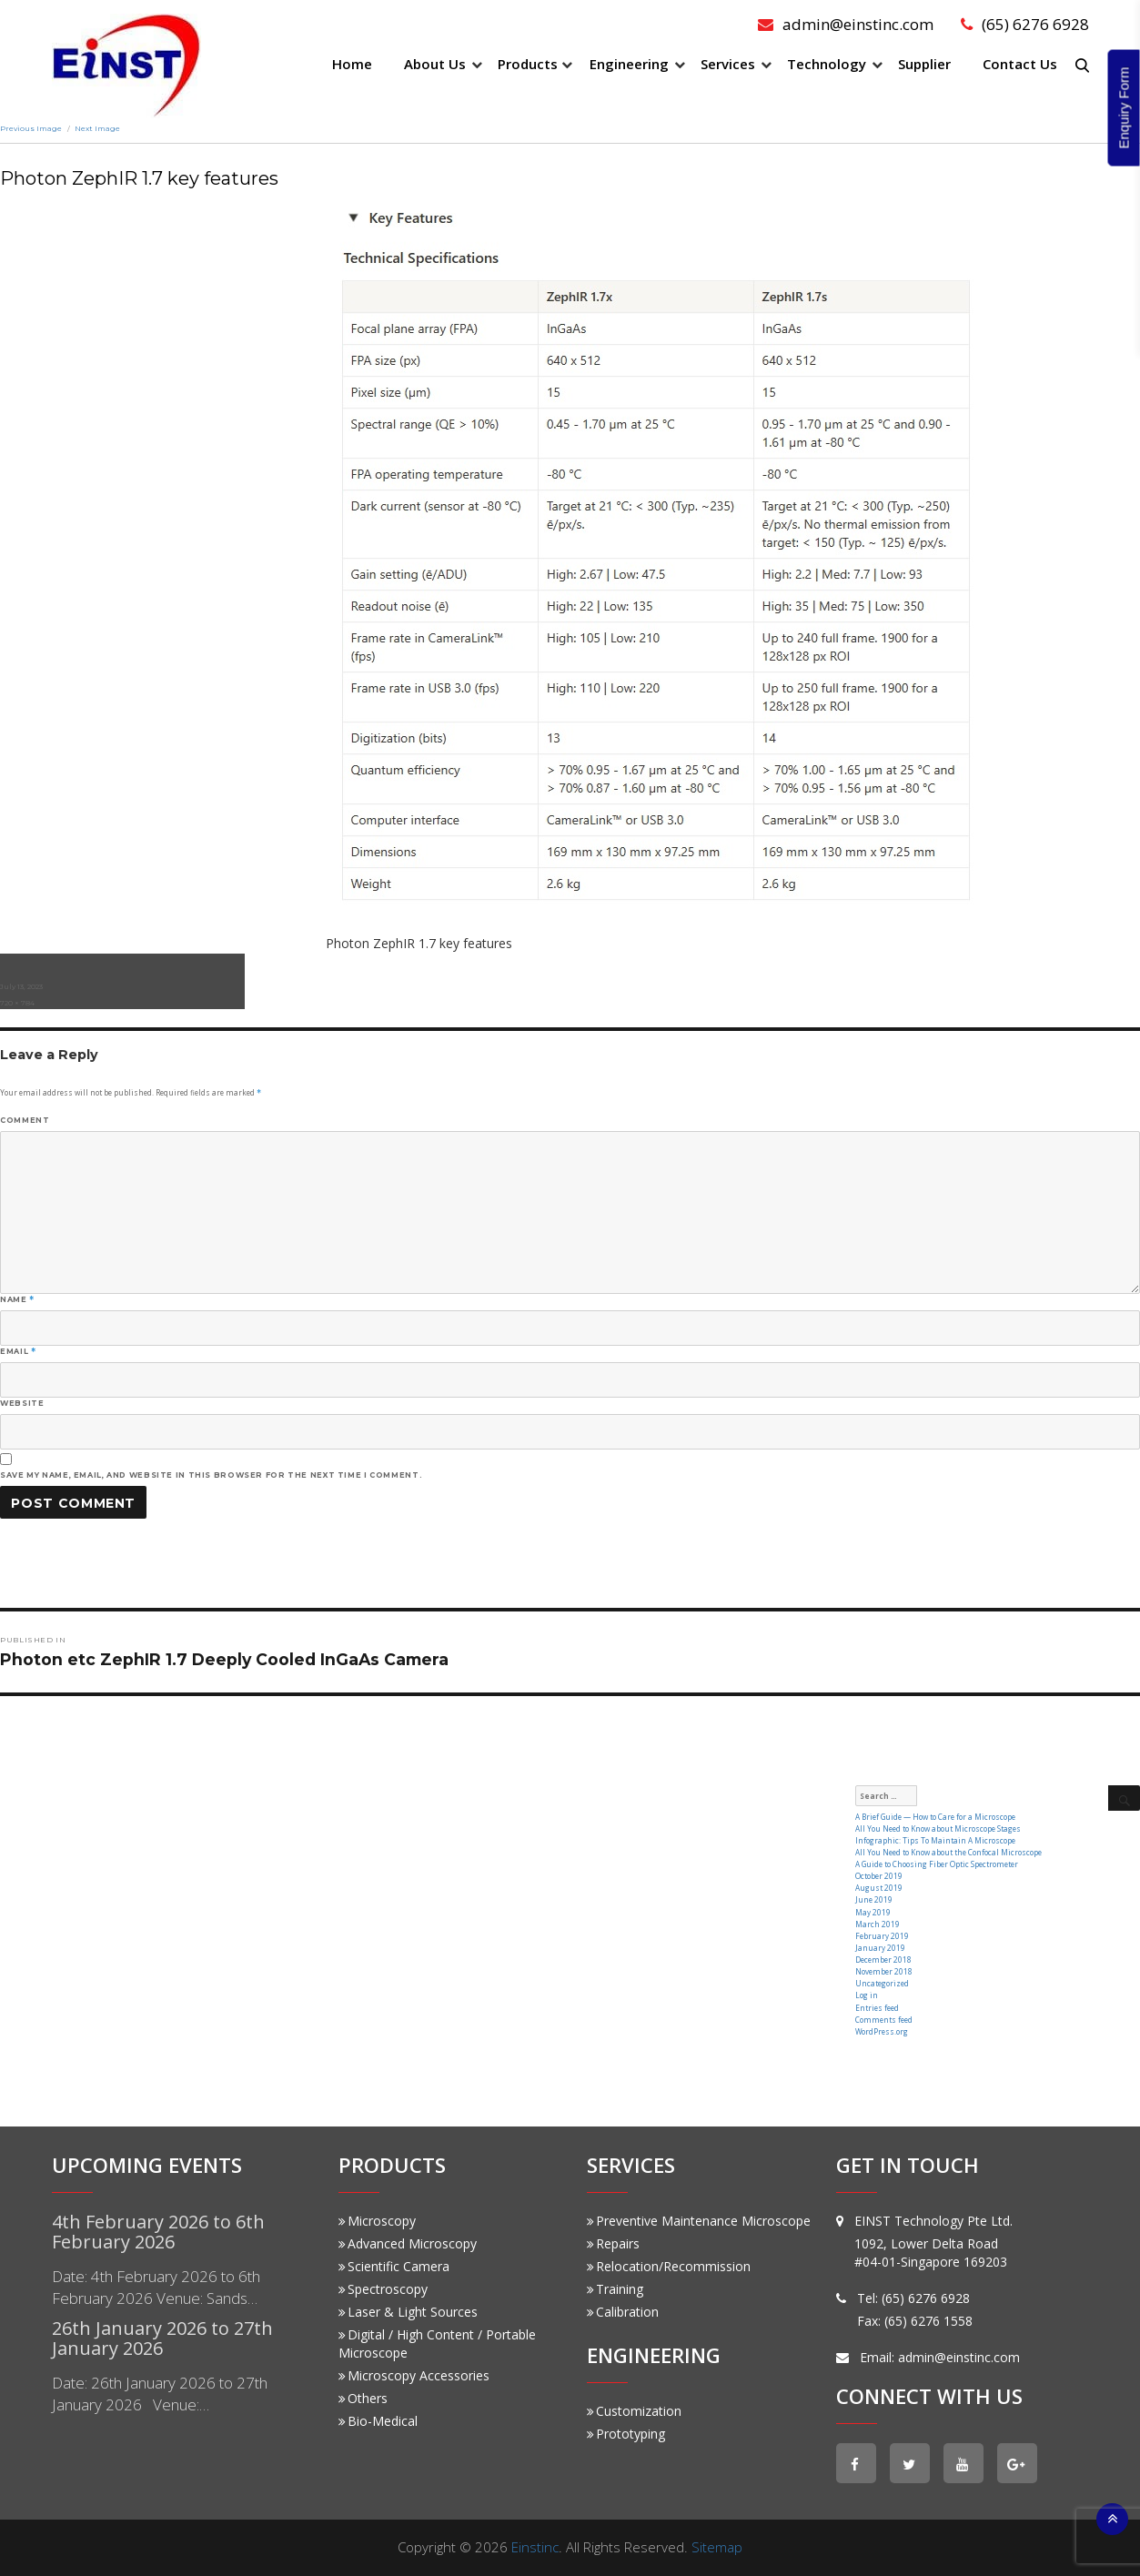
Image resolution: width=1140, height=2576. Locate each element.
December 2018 (883, 1960)
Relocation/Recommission (669, 2266)
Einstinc (535, 2547)
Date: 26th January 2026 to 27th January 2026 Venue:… (159, 2393)
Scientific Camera (393, 2266)
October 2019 (879, 1876)
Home (352, 64)
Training (615, 2289)
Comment (24, 1120)
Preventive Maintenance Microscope (699, 2220)
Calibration (623, 2311)
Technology (826, 64)
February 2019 (882, 1936)
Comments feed (884, 2020)
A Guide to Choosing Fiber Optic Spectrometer (936, 1864)
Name (17, 1299)
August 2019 (879, 1888)
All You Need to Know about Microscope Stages (938, 1828)
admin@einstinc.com (845, 24)
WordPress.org (881, 2031)
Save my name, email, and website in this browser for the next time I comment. (211, 1475)
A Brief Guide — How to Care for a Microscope (935, 1817)
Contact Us (1020, 64)
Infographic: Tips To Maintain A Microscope (935, 1840)
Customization (634, 2410)
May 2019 (873, 1912)
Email (17, 1351)
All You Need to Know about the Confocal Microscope (948, 1852)
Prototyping (626, 2433)
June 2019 (874, 1899)
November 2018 (884, 1971)
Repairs (613, 2243)
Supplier (924, 64)
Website (22, 1403)
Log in (866, 1995)
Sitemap (716, 2547)
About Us (435, 64)
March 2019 (877, 1924)
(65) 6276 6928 (1025, 24)
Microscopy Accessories (413, 2375)
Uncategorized (882, 1983)
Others (363, 2398)
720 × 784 (17, 1002)
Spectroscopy (383, 2289)
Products (528, 64)
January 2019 (880, 1948)
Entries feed (877, 2008)
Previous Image (31, 128)
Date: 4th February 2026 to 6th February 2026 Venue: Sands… (156, 2287)
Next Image (97, 128)
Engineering (629, 64)
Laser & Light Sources (408, 2311)
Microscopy (377, 2220)
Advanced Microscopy (407, 2243)
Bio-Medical (378, 2421)
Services (728, 64)
